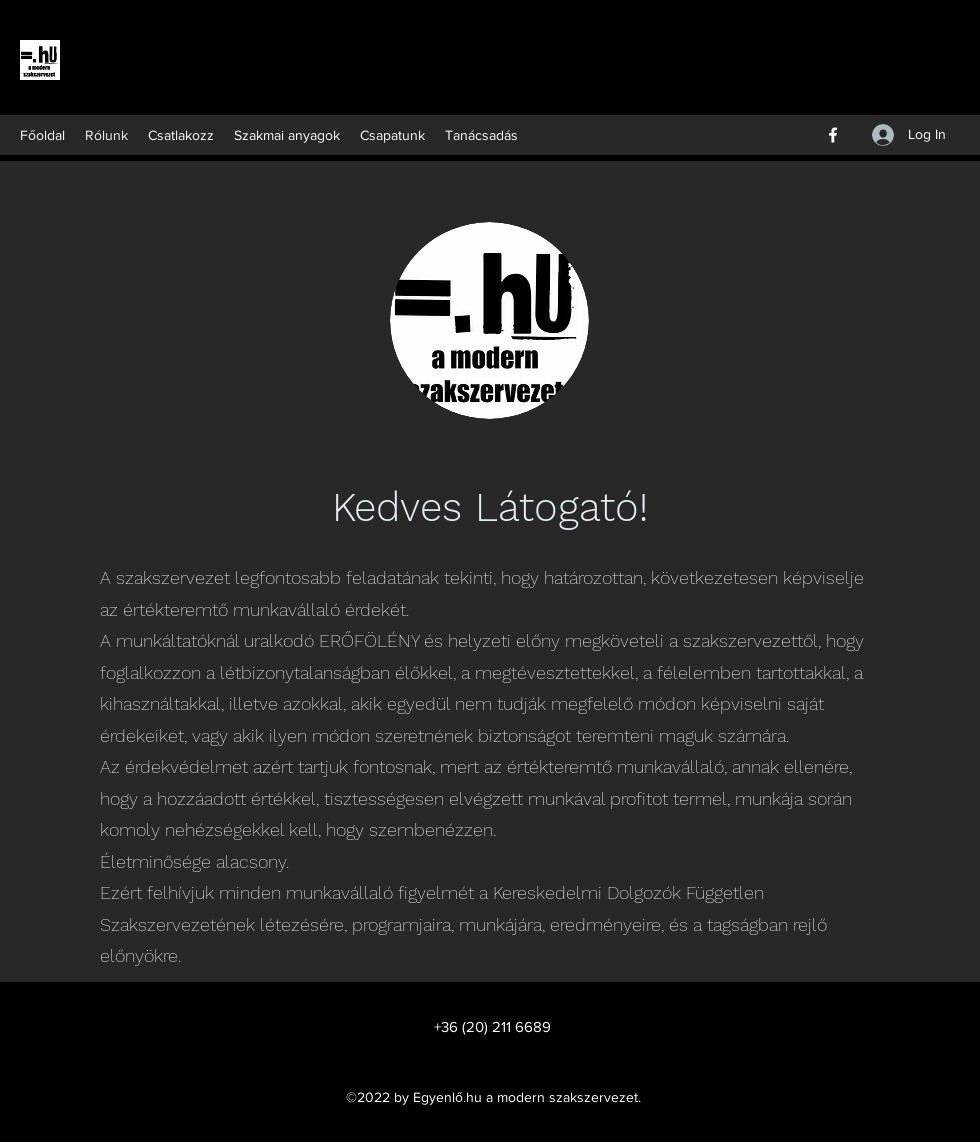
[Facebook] (833, 135)
